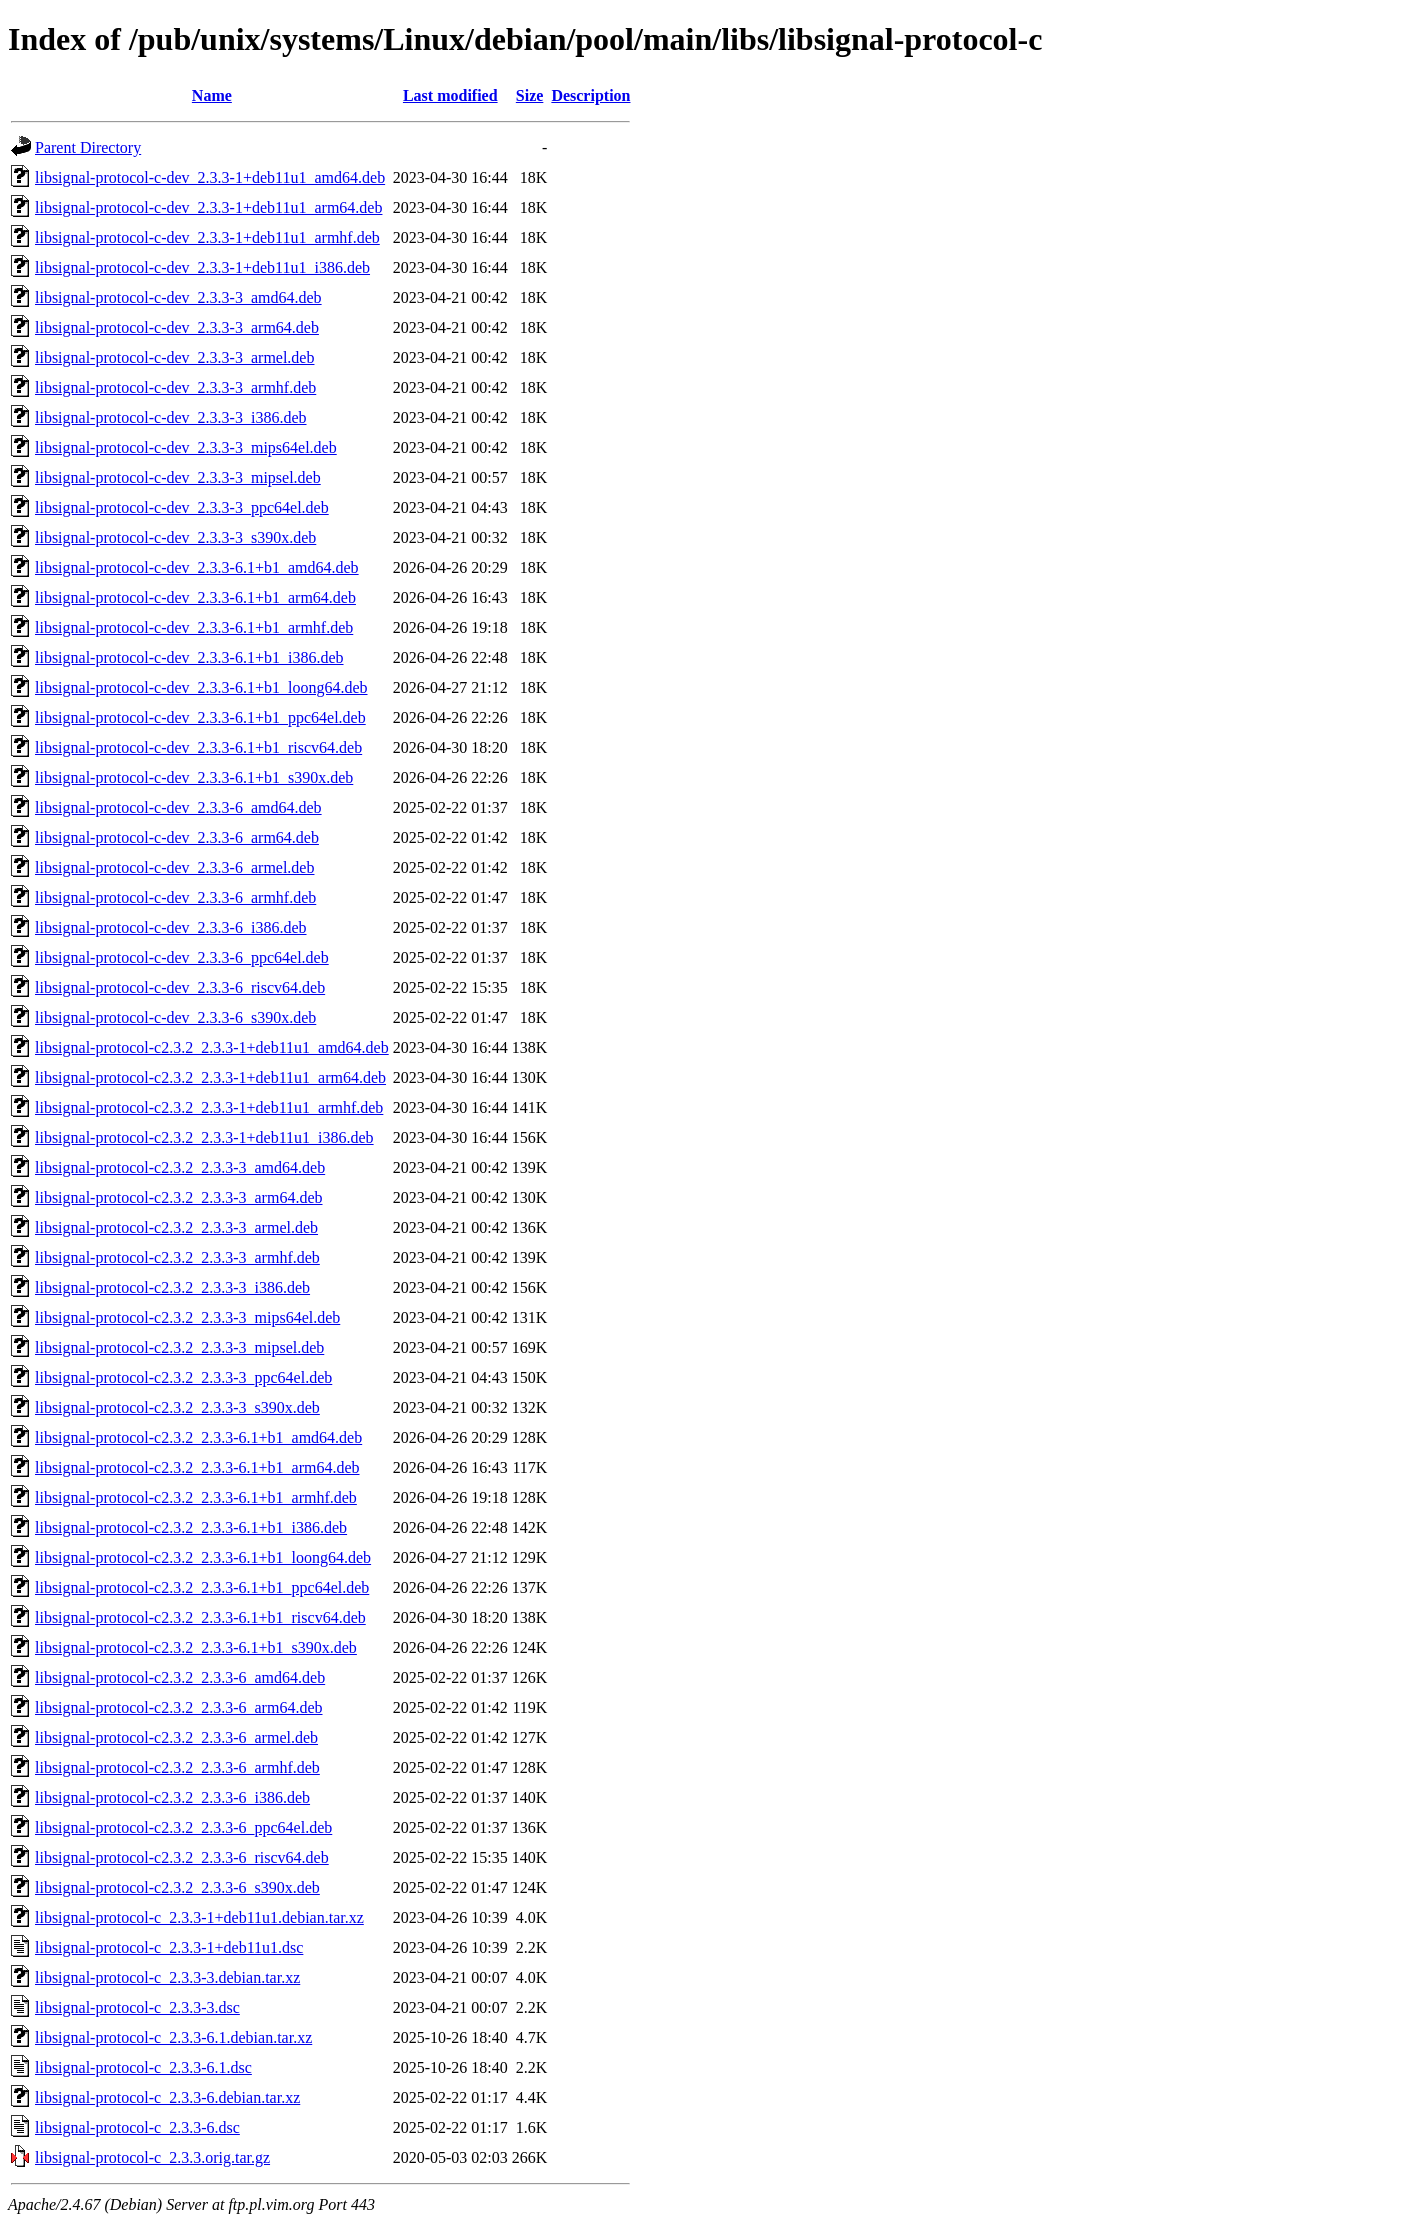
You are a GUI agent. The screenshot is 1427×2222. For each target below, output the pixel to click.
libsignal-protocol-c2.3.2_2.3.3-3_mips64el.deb (187, 1317)
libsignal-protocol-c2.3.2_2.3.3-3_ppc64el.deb (183, 1377)
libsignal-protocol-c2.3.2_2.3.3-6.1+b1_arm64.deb (197, 1467)
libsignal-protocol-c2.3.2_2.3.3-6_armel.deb (176, 1737)
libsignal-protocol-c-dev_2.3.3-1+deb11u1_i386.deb (202, 267)
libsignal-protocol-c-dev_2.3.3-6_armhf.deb (175, 897)
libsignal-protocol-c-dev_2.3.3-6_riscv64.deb (180, 987)
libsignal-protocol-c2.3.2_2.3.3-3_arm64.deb (179, 1197)
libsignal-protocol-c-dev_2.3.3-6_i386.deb (171, 927)
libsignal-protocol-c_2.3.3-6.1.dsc (143, 2067)
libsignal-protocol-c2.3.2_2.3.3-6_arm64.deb (179, 1707)
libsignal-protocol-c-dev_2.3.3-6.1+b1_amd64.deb (197, 567)
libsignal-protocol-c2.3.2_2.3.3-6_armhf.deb (177, 1767)
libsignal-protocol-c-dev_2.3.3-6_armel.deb (174, 867)
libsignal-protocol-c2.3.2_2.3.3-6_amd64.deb (180, 1677)
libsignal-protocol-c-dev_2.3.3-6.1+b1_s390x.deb (194, 777)
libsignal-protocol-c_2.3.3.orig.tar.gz (152, 2157)
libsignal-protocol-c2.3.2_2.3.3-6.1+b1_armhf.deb (196, 1497)
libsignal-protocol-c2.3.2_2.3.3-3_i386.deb (172, 1287)
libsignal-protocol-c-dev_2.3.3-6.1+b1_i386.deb (189, 657)
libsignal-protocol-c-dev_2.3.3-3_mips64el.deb (186, 447)
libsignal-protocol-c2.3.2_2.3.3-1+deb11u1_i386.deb (204, 1137)
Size (530, 95)
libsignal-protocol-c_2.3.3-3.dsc (137, 2007)
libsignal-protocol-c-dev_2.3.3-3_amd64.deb (178, 297)
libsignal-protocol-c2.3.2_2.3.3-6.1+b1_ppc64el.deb (202, 1587)
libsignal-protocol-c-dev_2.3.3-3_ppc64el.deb (182, 507)
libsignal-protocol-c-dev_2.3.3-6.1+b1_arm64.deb (195, 597)
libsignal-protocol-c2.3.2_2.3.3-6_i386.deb (172, 1797)
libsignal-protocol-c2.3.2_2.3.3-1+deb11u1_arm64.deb (210, 1077)
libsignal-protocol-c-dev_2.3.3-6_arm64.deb (177, 837)
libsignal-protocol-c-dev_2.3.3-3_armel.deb (174, 357)
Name (212, 95)
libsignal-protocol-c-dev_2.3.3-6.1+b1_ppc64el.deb (200, 717)
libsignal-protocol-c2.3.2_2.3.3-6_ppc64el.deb (183, 1827)
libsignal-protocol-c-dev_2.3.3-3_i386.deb (171, 417)
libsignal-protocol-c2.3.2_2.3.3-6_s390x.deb (177, 1887)
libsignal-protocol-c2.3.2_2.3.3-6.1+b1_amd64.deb (198, 1437)
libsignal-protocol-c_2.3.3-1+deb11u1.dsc (169, 1947)
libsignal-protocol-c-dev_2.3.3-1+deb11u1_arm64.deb (208, 207)
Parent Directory (88, 147)
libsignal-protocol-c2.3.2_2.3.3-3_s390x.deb (177, 1407)
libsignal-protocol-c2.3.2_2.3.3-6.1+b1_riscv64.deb (200, 1617)
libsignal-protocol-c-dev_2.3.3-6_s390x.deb (175, 1017)
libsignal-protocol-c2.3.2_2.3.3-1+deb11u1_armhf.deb (209, 1107)
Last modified (450, 95)
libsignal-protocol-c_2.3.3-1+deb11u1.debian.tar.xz (199, 1917)
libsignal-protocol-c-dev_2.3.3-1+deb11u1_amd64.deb (210, 177)
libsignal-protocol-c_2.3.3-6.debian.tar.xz (167, 2097)
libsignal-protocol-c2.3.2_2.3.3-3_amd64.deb (180, 1167)
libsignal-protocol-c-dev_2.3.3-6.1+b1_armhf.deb (194, 627)
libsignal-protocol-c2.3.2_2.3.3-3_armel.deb (176, 1227)
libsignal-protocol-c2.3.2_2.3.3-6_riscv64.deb (182, 1857)
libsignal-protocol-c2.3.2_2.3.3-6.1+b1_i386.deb (191, 1527)
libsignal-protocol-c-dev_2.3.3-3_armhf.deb (175, 387)
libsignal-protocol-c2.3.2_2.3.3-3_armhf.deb (177, 1257)
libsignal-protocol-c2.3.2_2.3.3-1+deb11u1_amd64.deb (212, 1047)
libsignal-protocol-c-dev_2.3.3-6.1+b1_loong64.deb (201, 687)
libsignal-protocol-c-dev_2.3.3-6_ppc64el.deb (182, 957)
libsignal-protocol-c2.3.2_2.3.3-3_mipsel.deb (179, 1347)
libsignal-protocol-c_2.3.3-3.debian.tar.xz (167, 1977)
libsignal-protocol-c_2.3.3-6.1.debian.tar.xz (173, 2037)
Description (590, 95)
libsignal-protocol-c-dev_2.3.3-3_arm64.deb (177, 327)
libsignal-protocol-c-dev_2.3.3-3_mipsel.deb (178, 477)
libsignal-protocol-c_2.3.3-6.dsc (137, 2127)
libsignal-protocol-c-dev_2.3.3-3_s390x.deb (175, 537)
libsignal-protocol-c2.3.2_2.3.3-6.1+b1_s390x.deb (196, 1647)
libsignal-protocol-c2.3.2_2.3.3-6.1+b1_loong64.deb (203, 1557)
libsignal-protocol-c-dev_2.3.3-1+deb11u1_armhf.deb (207, 237)
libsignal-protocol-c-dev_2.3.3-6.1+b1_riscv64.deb (198, 747)
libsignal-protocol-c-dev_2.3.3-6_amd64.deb (178, 807)
